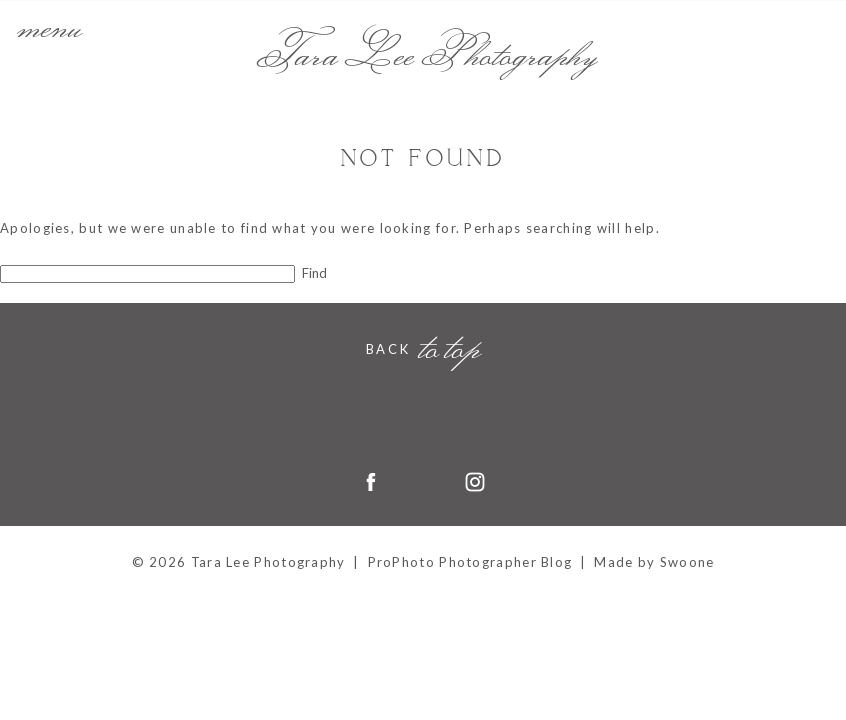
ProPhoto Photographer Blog (470, 562)
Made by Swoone (654, 562)
